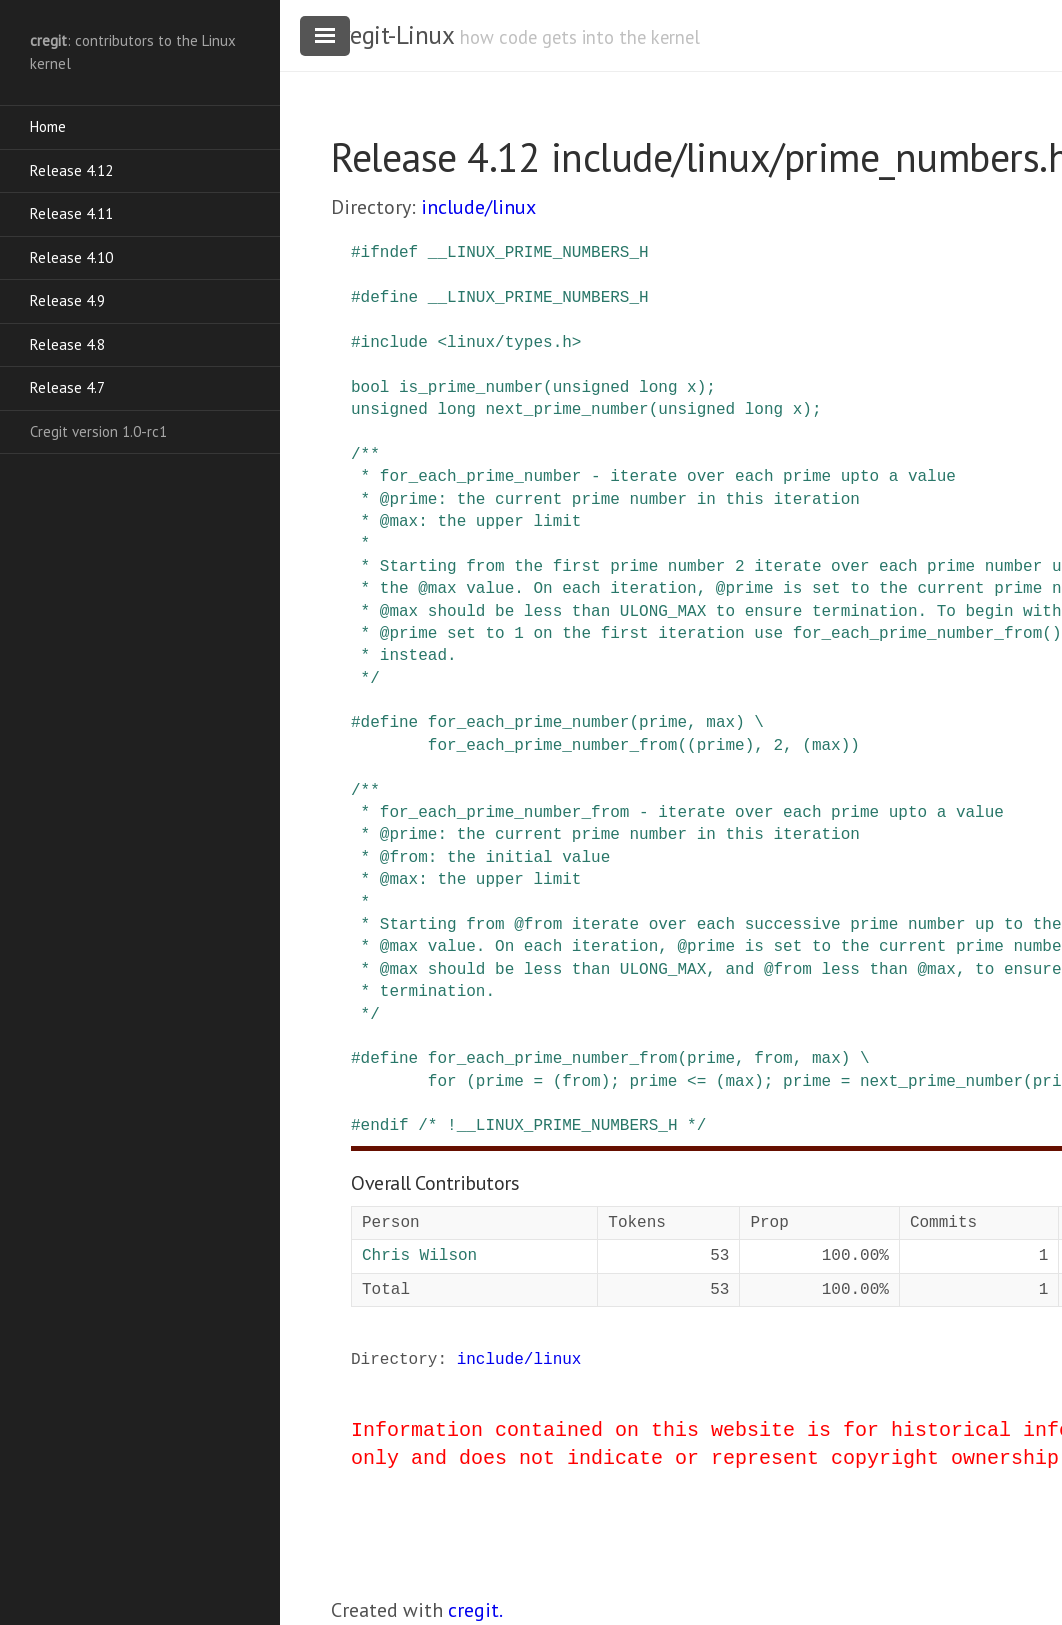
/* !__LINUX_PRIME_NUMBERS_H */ (562, 1126)
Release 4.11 (71, 213)
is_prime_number (471, 388)
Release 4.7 (67, 387)
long (658, 388)
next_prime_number (566, 410)
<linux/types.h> (509, 343)
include (394, 343)
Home (48, 126)
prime (663, 723)
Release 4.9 (67, 300)
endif (385, 1126)
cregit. (475, 1610)
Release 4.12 (71, 170)
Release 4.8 (67, 344)
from (773, 1059)
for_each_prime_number (529, 723)
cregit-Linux (392, 35)
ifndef (390, 253)
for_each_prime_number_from (553, 1059)
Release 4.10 (71, 257)
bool (370, 388)
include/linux (478, 207)
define (390, 298)
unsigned (591, 388)
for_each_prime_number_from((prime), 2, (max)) (644, 746)
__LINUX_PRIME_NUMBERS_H (538, 253)
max (720, 723)
